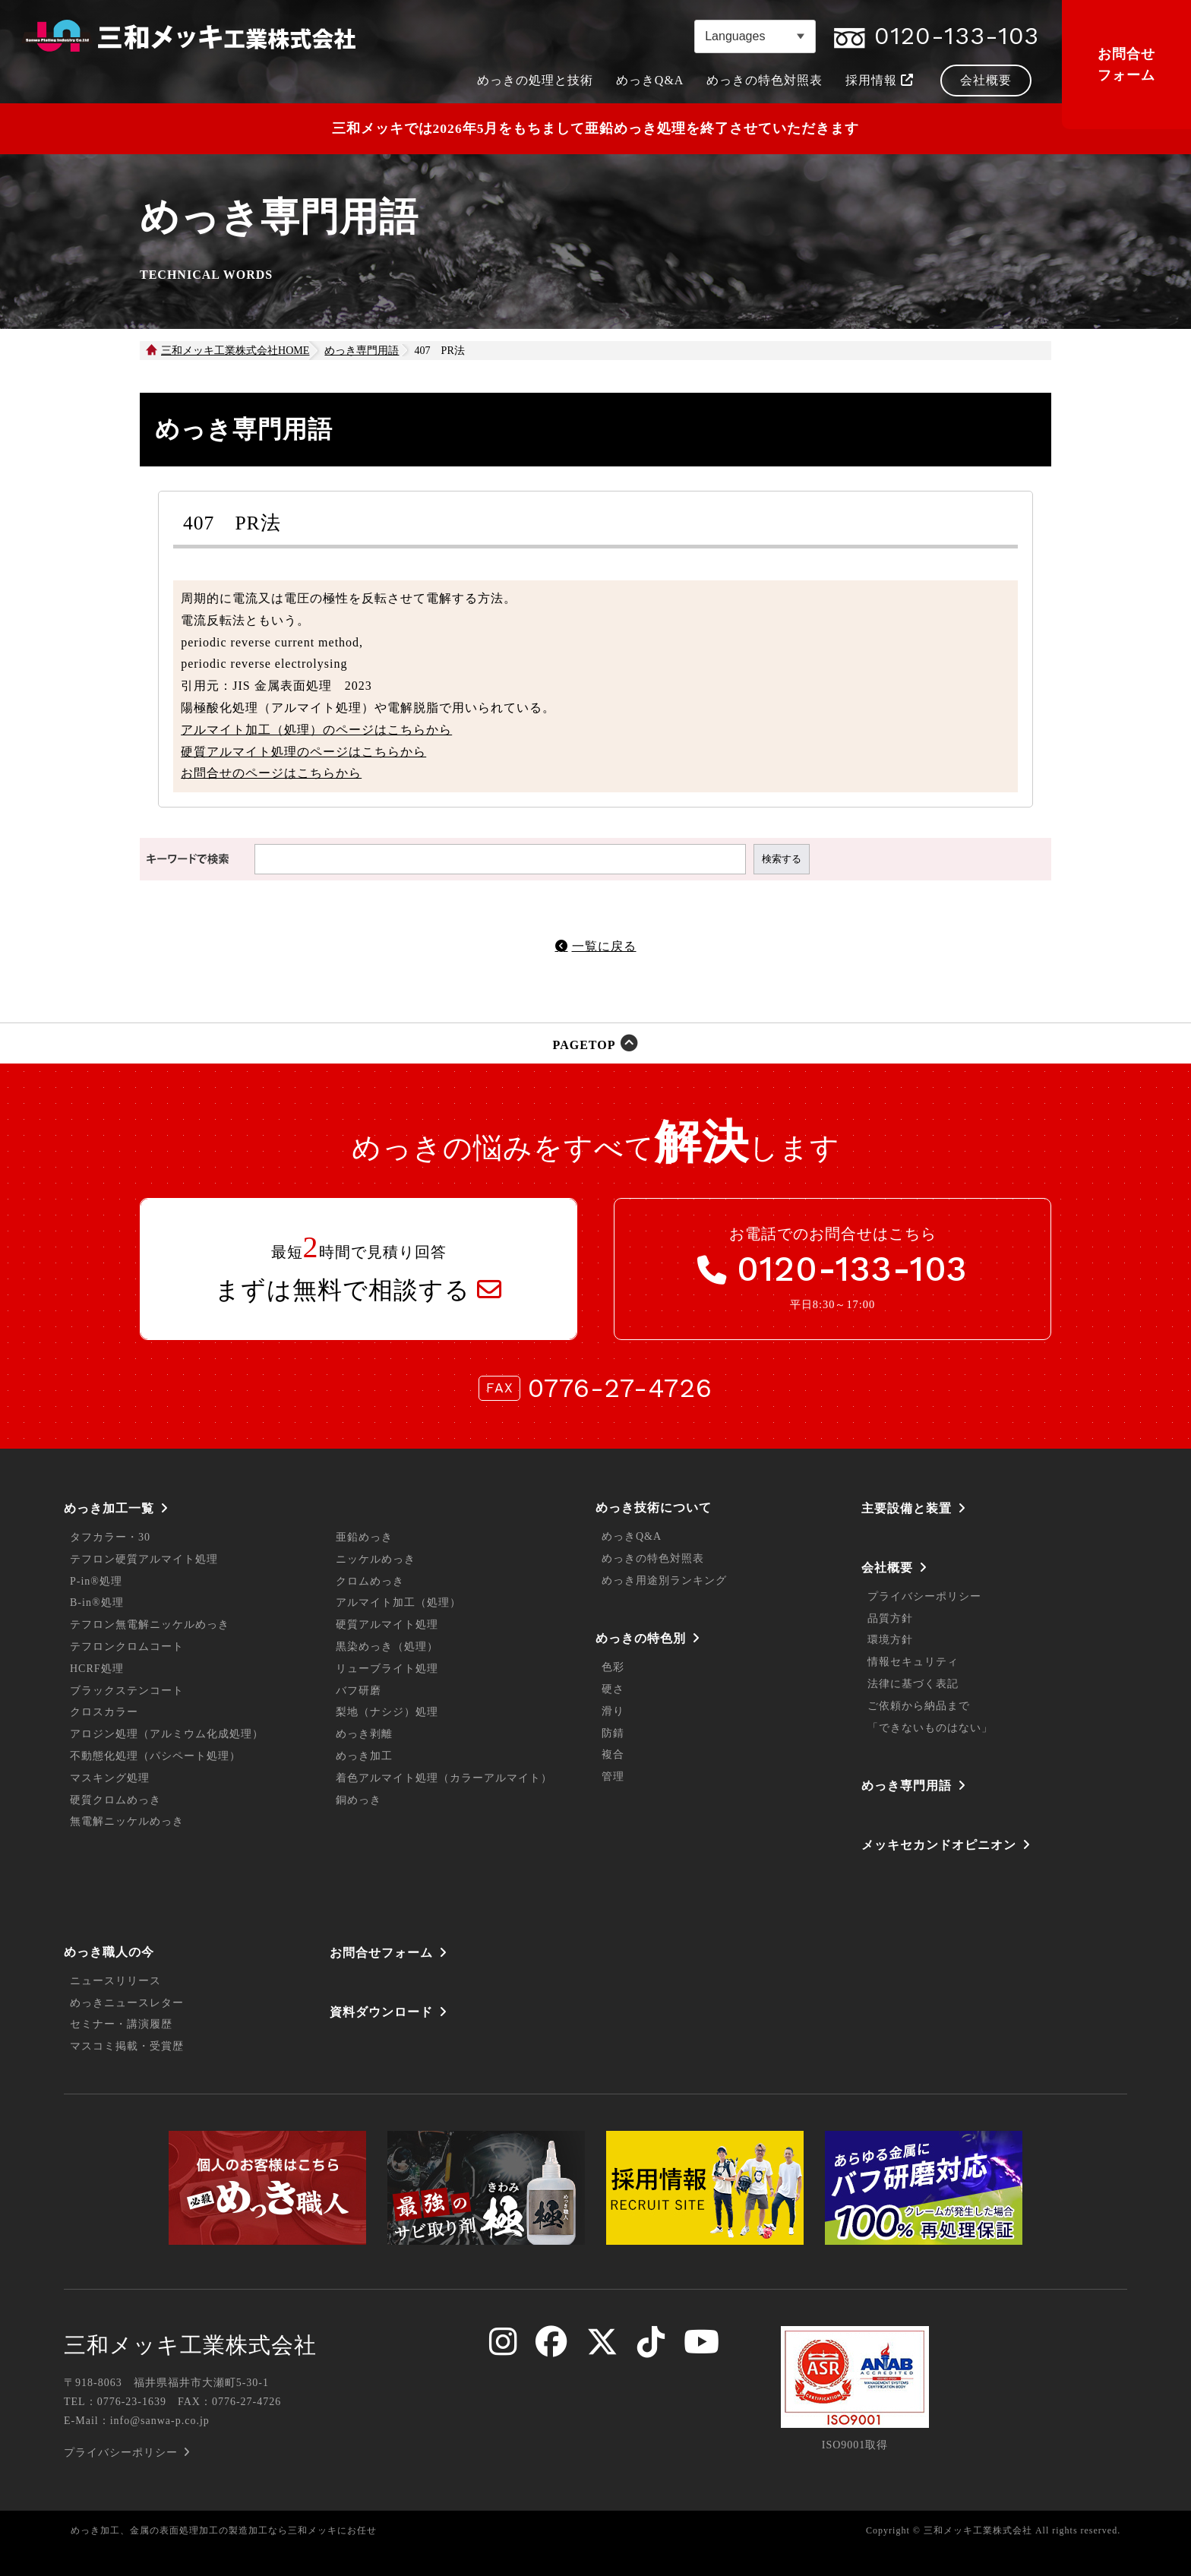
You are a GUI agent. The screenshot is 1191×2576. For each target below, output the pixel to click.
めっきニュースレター (127, 2003)
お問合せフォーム (1126, 64)
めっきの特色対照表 (653, 1558)
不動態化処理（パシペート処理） (155, 1756)
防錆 (613, 1733)
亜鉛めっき (364, 1537)
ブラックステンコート (127, 1690)
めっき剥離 (364, 1734)
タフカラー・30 (110, 1537)
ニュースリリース (115, 1981)
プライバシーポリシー (924, 1596)
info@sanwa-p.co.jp (160, 2420)
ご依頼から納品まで (918, 1706)
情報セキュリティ (913, 1661)
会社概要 (887, 1567)
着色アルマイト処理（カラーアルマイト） (444, 1778)
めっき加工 (364, 1756)
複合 (613, 1754)
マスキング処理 (110, 1778)
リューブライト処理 (387, 1668)
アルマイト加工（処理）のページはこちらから (316, 729)
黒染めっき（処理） (387, 1646)
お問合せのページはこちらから (271, 772)
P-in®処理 (96, 1581)
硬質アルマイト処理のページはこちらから (303, 751)
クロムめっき (370, 1581)
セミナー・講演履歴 (121, 2024)
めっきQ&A (632, 1536)
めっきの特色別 (641, 1638)
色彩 (613, 1667)
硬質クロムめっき (115, 1800)
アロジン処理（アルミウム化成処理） (167, 1734)
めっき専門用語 (906, 1785)
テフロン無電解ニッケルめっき (149, 1624)
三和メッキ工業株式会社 (190, 2345)
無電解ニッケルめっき (127, 1821)
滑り (613, 1711)
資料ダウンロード (381, 2011)
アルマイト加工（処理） (398, 1602)
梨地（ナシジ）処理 (387, 1712)
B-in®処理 (97, 1602)
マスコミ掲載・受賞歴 (127, 2046)
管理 (613, 1776)
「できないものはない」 (930, 1728)
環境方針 (890, 1639)
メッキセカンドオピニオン (938, 1844)
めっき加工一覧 (109, 1508)
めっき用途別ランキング (664, 1580)
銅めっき (358, 1800)
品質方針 (890, 1618)
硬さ (613, 1689)
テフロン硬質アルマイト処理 (144, 1559)
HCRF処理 (97, 1668)
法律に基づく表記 (913, 1683)
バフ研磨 (358, 1690)
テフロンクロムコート (127, 1646)
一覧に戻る (604, 946)
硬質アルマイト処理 (387, 1624)
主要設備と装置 (906, 1508)
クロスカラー (104, 1712)
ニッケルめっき (375, 1559)
